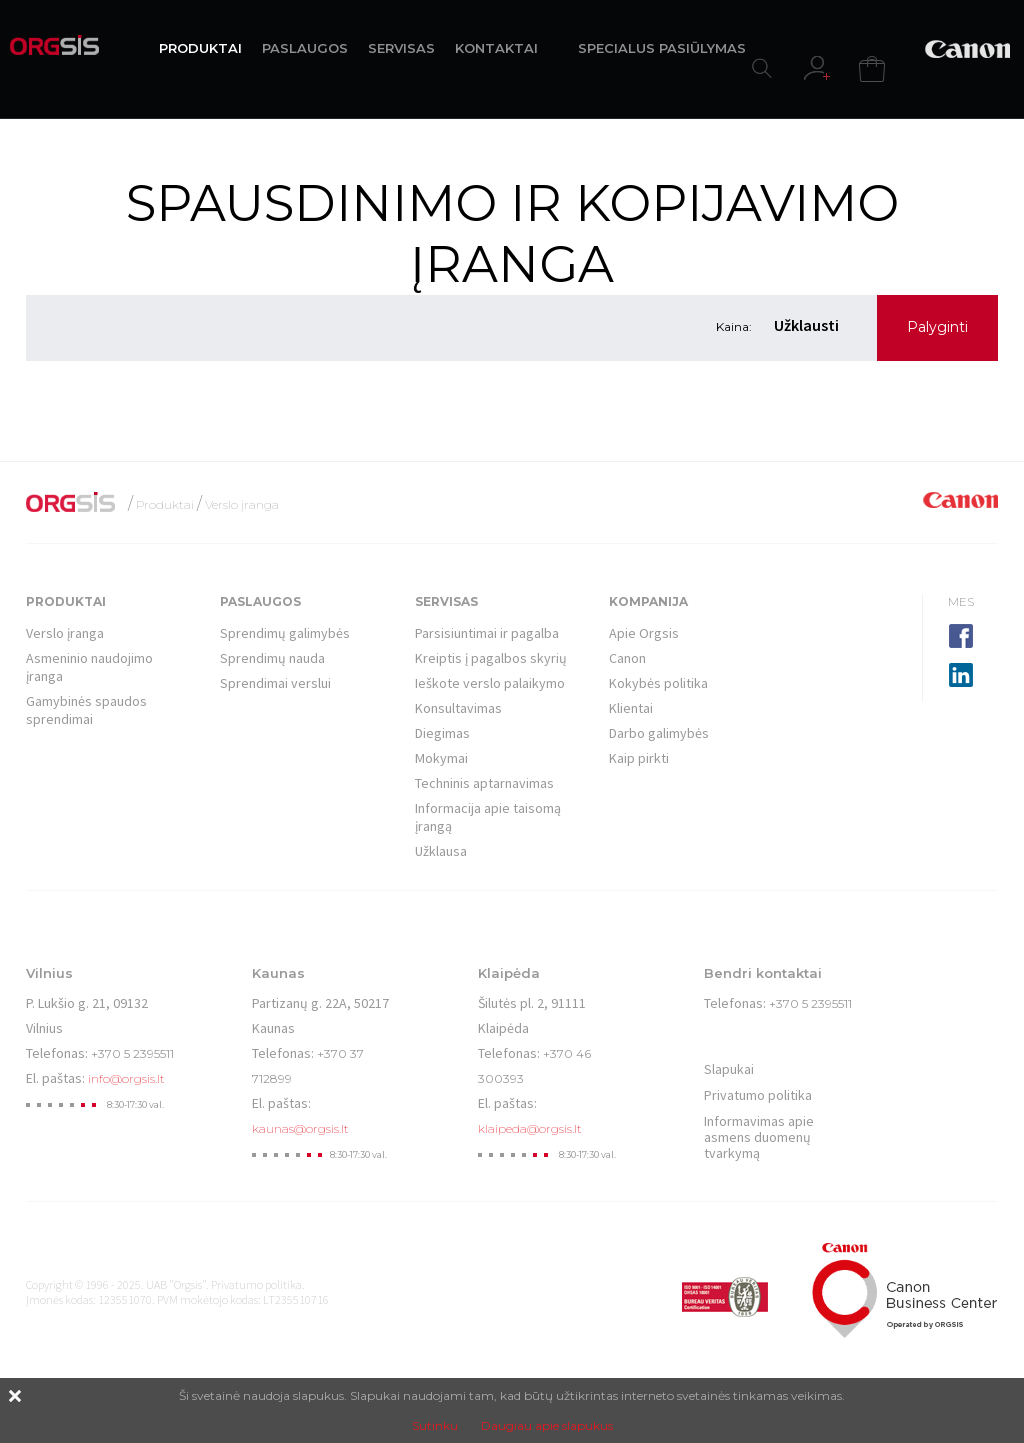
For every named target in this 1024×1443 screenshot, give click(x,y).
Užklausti (806, 325)
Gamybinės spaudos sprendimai (86, 710)
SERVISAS (401, 48)
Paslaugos (260, 601)
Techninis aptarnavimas (484, 783)
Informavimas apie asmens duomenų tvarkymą (759, 1137)
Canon (627, 658)
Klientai (631, 708)
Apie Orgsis (644, 633)
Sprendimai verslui (275, 683)
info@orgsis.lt (126, 1078)
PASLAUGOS (305, 48)
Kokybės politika (658, 683)
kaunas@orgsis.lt (300, 1128)
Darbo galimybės (659, 733)
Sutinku (435, 1425)
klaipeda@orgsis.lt (530, 1128)
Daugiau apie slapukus (547, 1425)
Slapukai (729, 1069)
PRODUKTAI (200, 48)
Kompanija (648, 601)
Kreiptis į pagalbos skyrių (491, 658)
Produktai (165, 504)
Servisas (446, 601)
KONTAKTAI (496, 48)
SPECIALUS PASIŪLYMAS (662, 48)
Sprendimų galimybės (285, 633)
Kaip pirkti (639, 758)
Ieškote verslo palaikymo (490, 683)
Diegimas (442, 733)
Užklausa (441, 851)
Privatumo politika (758, 1095)
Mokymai (441, 758)
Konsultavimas (458, 708)
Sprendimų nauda (272, 658)
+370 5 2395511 (132, 1053)
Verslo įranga (242, 504)
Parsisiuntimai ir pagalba (487, 633)
